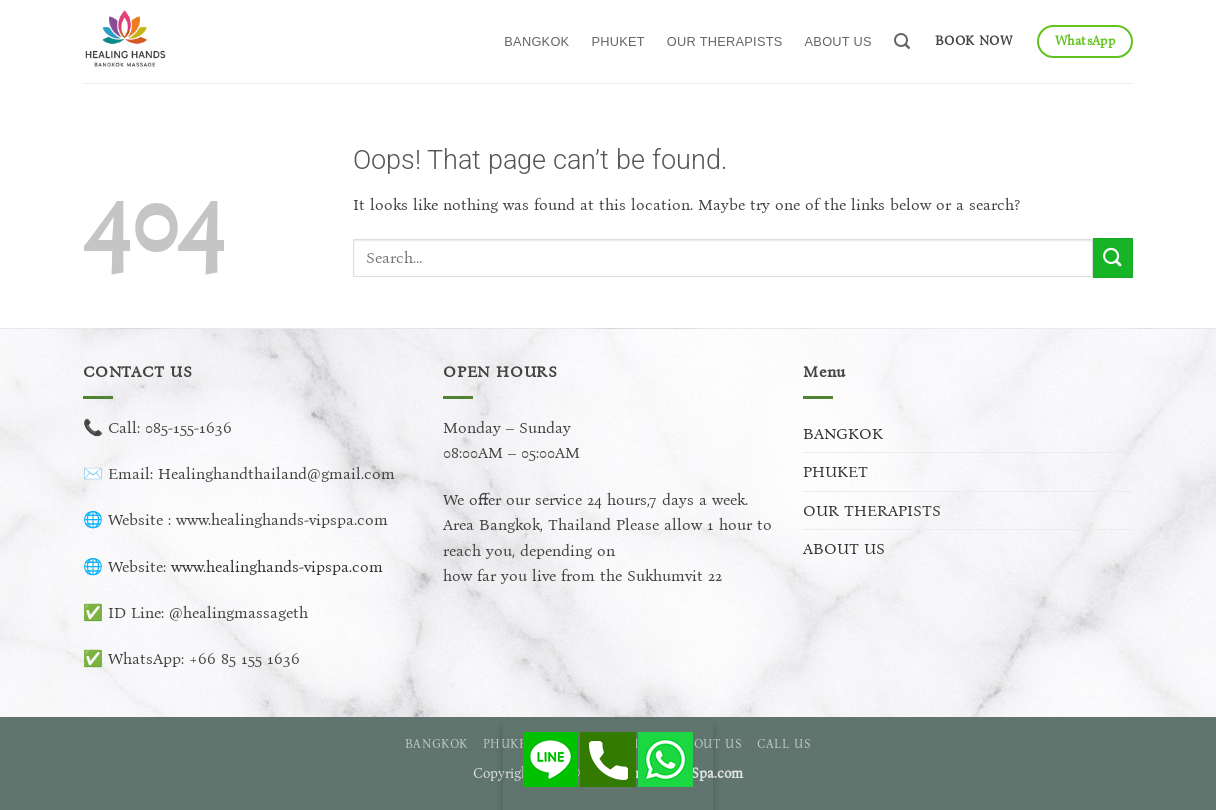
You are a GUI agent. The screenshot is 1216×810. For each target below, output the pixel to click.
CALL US (784, 744)
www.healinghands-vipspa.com (277, 566)
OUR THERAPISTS (725, 41)
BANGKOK (536, 41)
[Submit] (1113, 257)
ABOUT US (838, 41)
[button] (902, 41)
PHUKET (617, 41)
